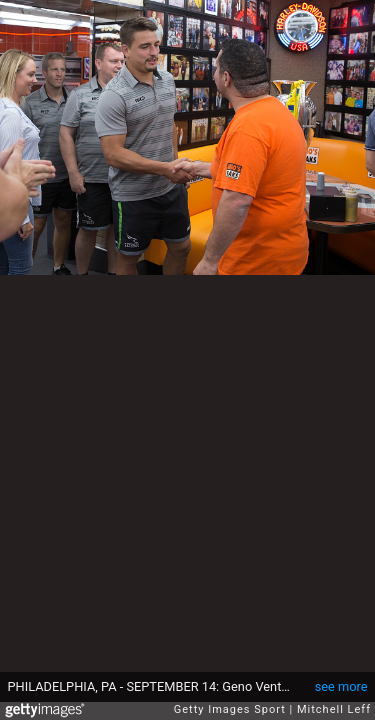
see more (341, 686)
